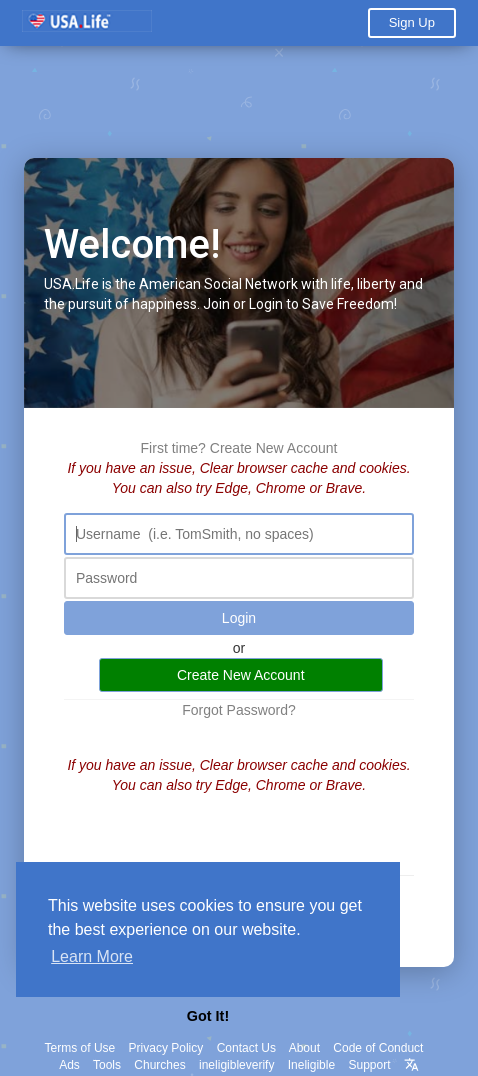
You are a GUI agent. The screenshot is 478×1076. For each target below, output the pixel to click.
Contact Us (246, 1048)
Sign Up (412, 22)
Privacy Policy (166, 1048)
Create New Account (274, 448)
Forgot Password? (239, 710)
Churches (159, 1065)
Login (239, 618)
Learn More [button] (92, 956)
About (304, 1048)
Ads (69, 1065)
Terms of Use (80, 1048)
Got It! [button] (208, 1016)
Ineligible (311, 1065)
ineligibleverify (236, 1065)
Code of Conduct (378, 1048)
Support (369, 1065)
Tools (107, 1065)
